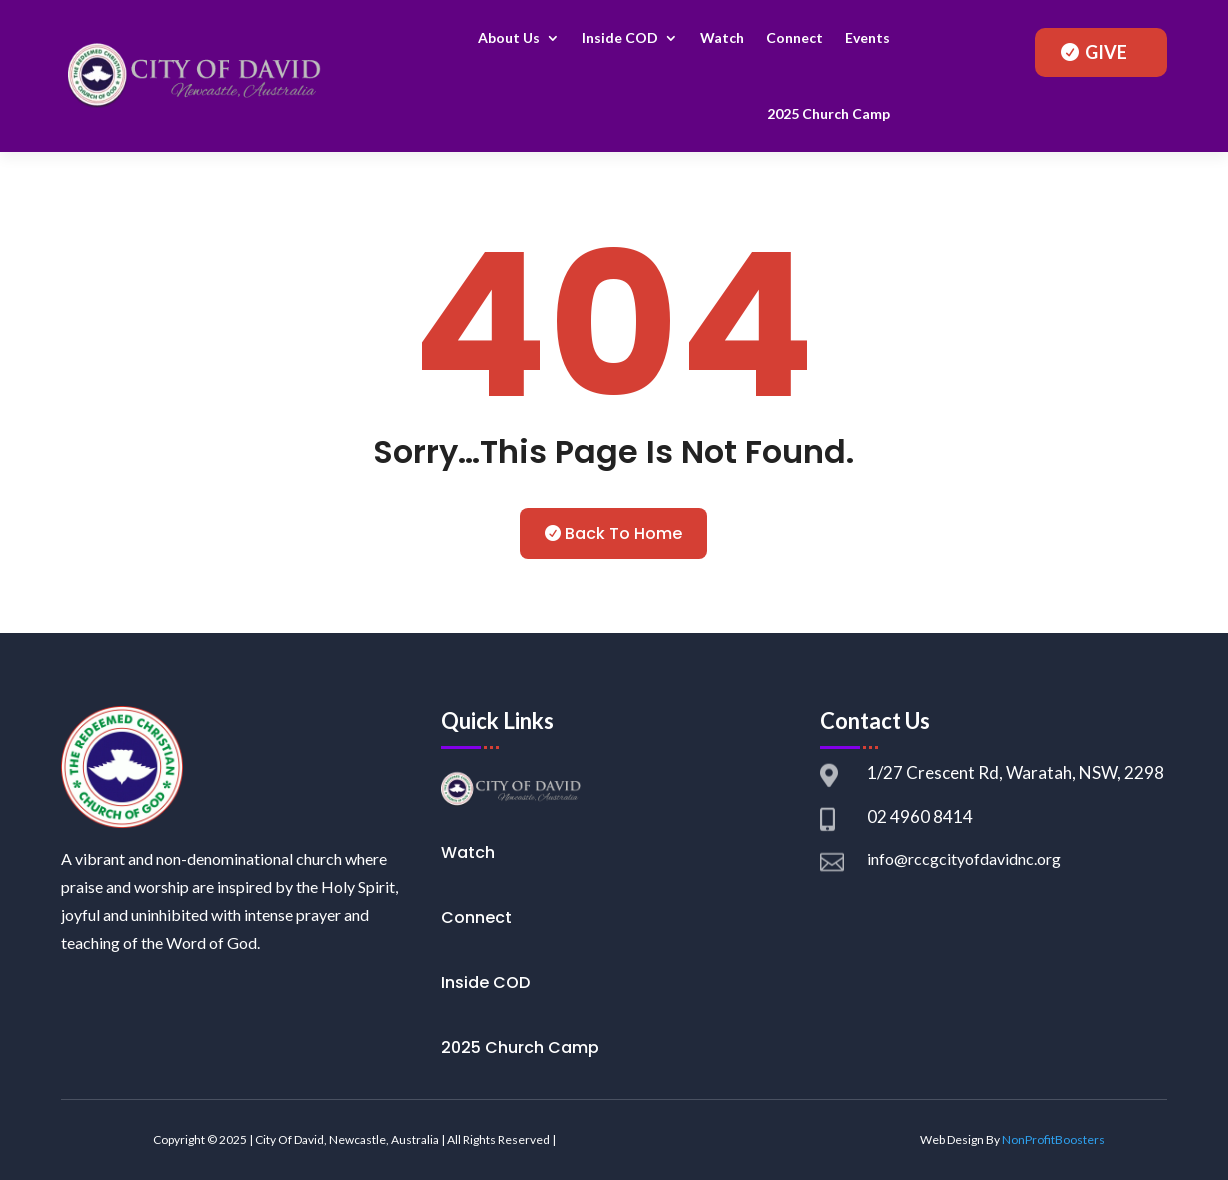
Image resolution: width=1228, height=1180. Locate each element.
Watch (722, 37)
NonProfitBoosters (1053, 1139)
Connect (794, 37)
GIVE (1106, 52)
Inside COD (620, 37)
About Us (509, 37)
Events (867, 37)
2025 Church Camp (828, 113)
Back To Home (623, 533)
